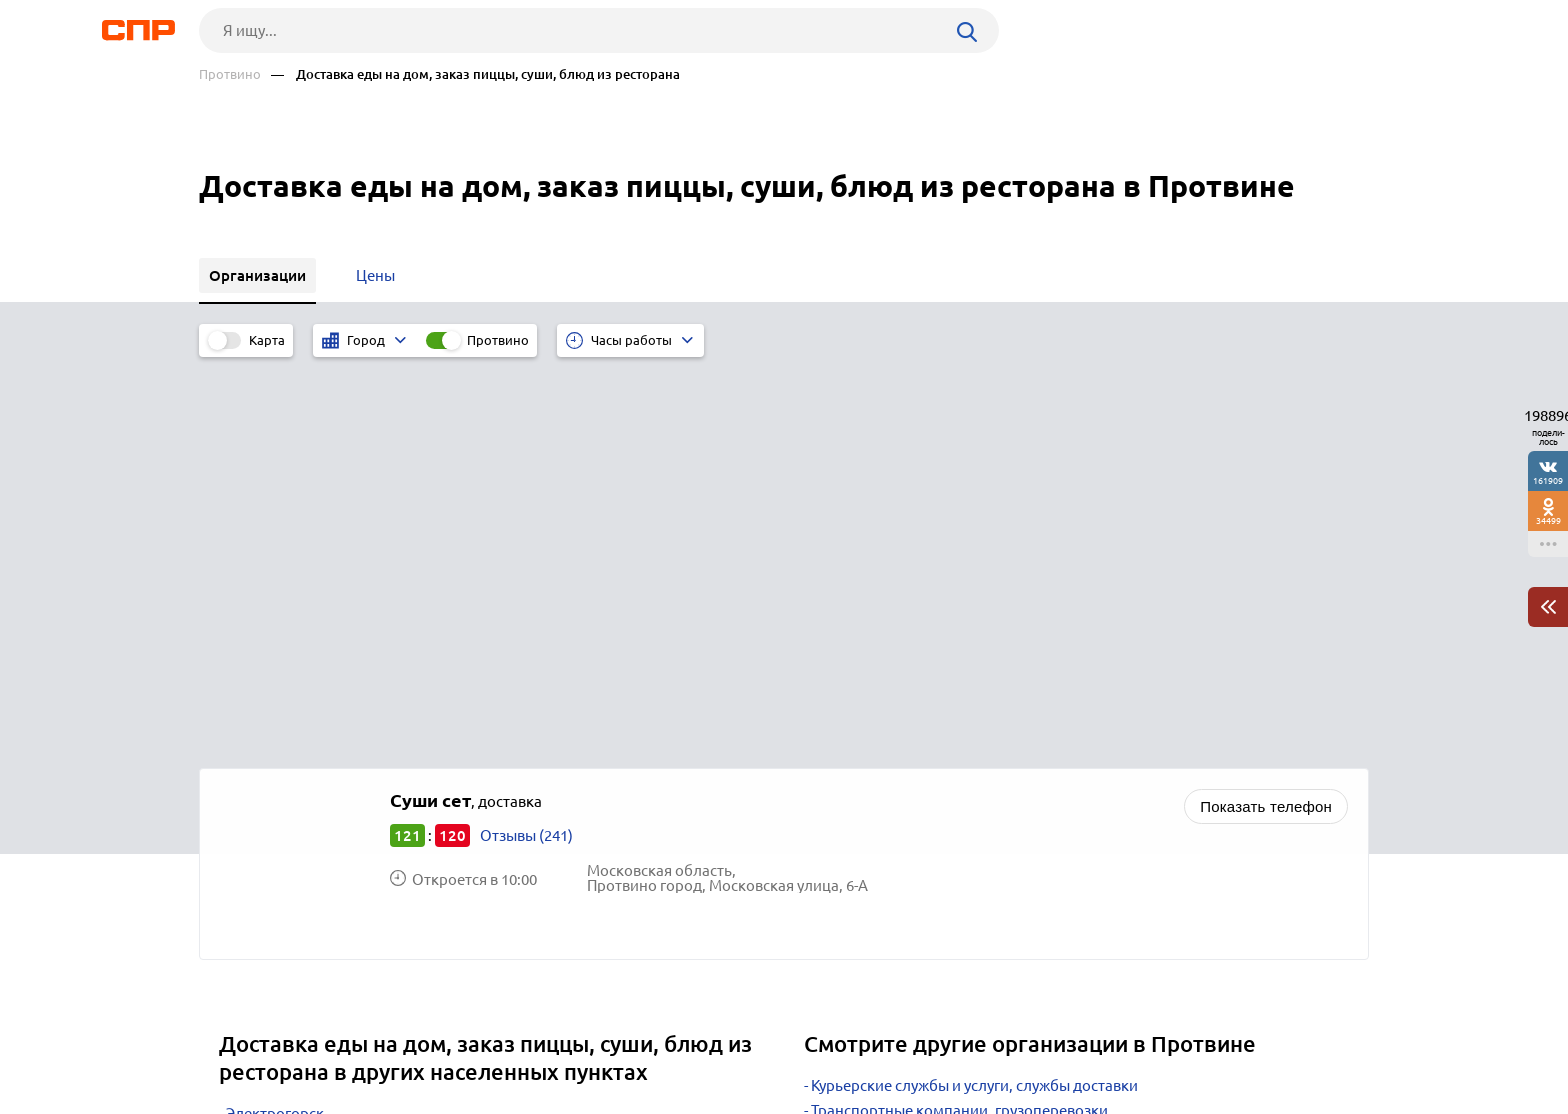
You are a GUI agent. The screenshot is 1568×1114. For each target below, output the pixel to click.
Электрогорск (275, 719)
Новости (360, 1040)
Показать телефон (1266, 412)
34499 (1548, 520)
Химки (249, 819)
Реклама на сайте (501, 1040)
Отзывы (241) (526, 441)
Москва (252, 769)
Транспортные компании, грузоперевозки (959, 716)
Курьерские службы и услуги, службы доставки (974, 691)
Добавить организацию (1279, 1039)
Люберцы (260, 794)
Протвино (230, 74)
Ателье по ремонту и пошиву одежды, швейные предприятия (1026, 766)
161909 (1548, 480)
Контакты (647, 1040)
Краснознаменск (285, 744)
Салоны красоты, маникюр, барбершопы (956, 741)
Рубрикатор (236, 1040)
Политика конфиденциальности (467, 1098)
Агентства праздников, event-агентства (948, 791)
